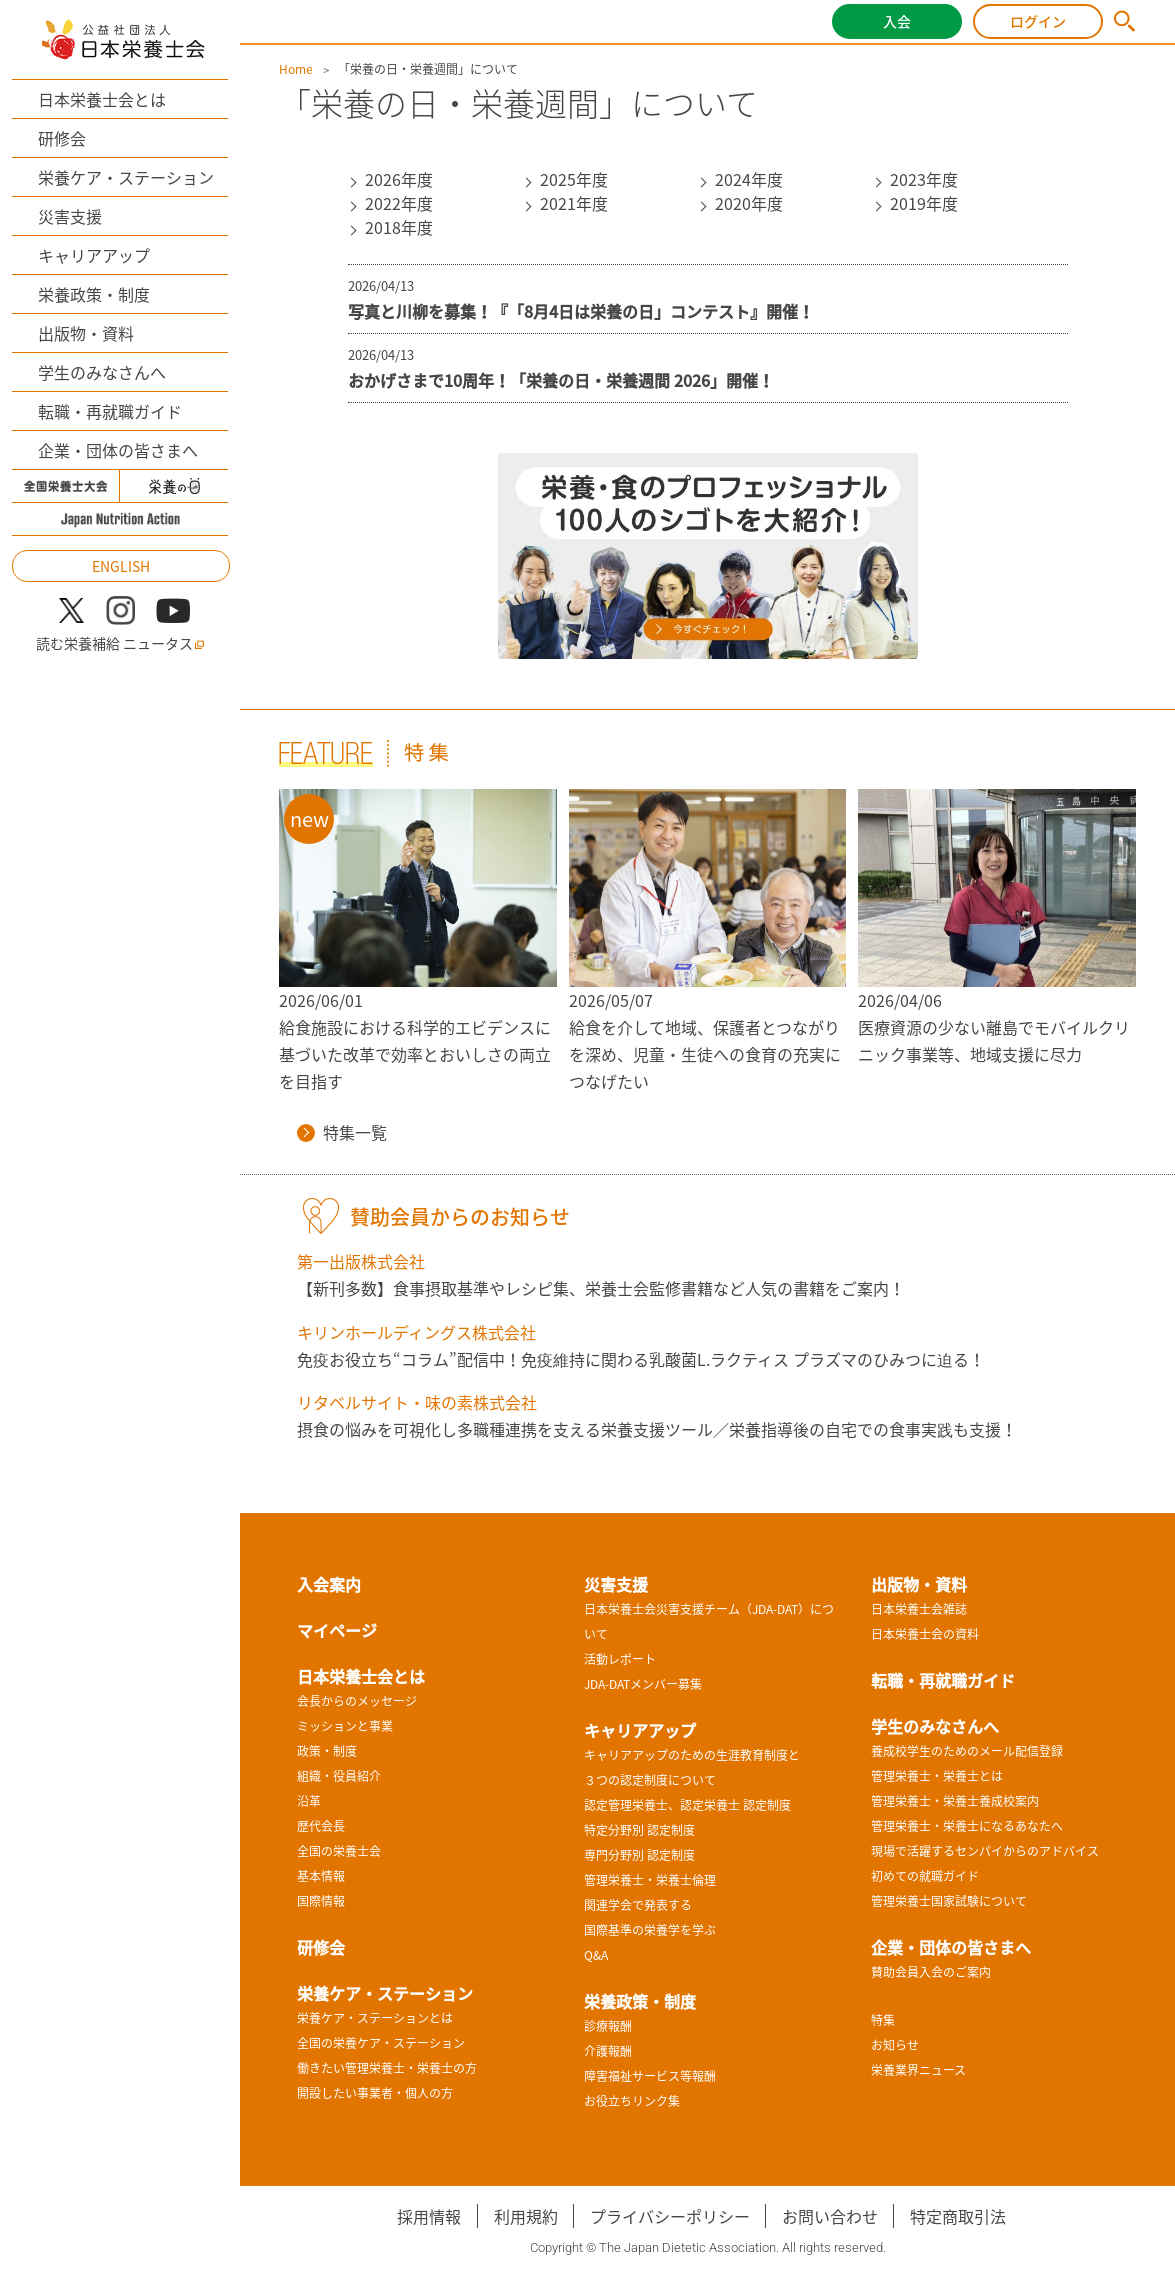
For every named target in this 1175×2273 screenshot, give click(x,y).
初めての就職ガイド (925, 1876)
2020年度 (749, 203)
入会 (897, 21)
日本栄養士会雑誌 (919, 1609)
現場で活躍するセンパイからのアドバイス (985, 1851)
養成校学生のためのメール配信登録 (967, 1751)
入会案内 (329, 1584)
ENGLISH (121, 566)
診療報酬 (608, 2026)
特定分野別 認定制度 (639, 1830)
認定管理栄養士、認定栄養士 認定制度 (687, 1805)
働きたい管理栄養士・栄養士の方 (387, 2068)
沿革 (309, 1801)
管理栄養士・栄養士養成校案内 (955, 1801)
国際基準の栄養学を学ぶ (650, 1930)
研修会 (62, 138)
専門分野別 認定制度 (639, 1855)
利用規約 (526, 2216)
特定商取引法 (958, 2216)
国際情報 (321, 1901)
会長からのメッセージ (357, 1701)
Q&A (596, 1955)
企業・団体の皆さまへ (118, 450)
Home (296, 69)
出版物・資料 (86, 333)
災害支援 (70, 216)
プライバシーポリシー (670, 2216)
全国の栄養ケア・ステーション (381, 2043)
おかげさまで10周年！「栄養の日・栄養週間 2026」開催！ (561, 380)
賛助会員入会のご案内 (931, 1972)
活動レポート (620, 1659)
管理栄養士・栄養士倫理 (650, 1880)
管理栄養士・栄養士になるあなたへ (967, 1826)
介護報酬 (608, 2051)
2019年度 (924, 203)
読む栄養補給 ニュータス (120, 643)
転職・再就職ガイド (110, 411)
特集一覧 (342, 1132)
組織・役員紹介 (339, 1776)
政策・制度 (327, 1751)
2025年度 (574, 179)
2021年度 (574, 203)
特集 (883, 2020)
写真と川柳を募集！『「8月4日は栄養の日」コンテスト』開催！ (581, 311)
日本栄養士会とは (102, 99)
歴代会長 (321, 1826)
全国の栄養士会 (339, 1851)
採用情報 (429, 2216)
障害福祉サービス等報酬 (650, 2076)
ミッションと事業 (345, 1726)
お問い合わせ (830, 2216)
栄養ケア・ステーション (126, 177)
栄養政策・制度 (94, 294)
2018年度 (399, 227)
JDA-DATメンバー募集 (643, 1684)
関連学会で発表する (638, 1905)
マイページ (337, 1630)
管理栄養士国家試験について (949, 1901)
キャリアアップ (94, 255)
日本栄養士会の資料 (925, 1634)
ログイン (1038, 21)
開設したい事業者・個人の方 (375, 2093)
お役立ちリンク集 (632, 2101)
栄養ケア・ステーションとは (375, 2018)
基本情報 (321, 1876)
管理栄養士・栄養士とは (937, 1776)
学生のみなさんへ (102, 372)
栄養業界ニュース (918, 2070)
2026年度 (399, 179)
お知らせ (895, 2045)
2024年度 (749, 179)
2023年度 (924, 179)
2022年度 (399, 203)
